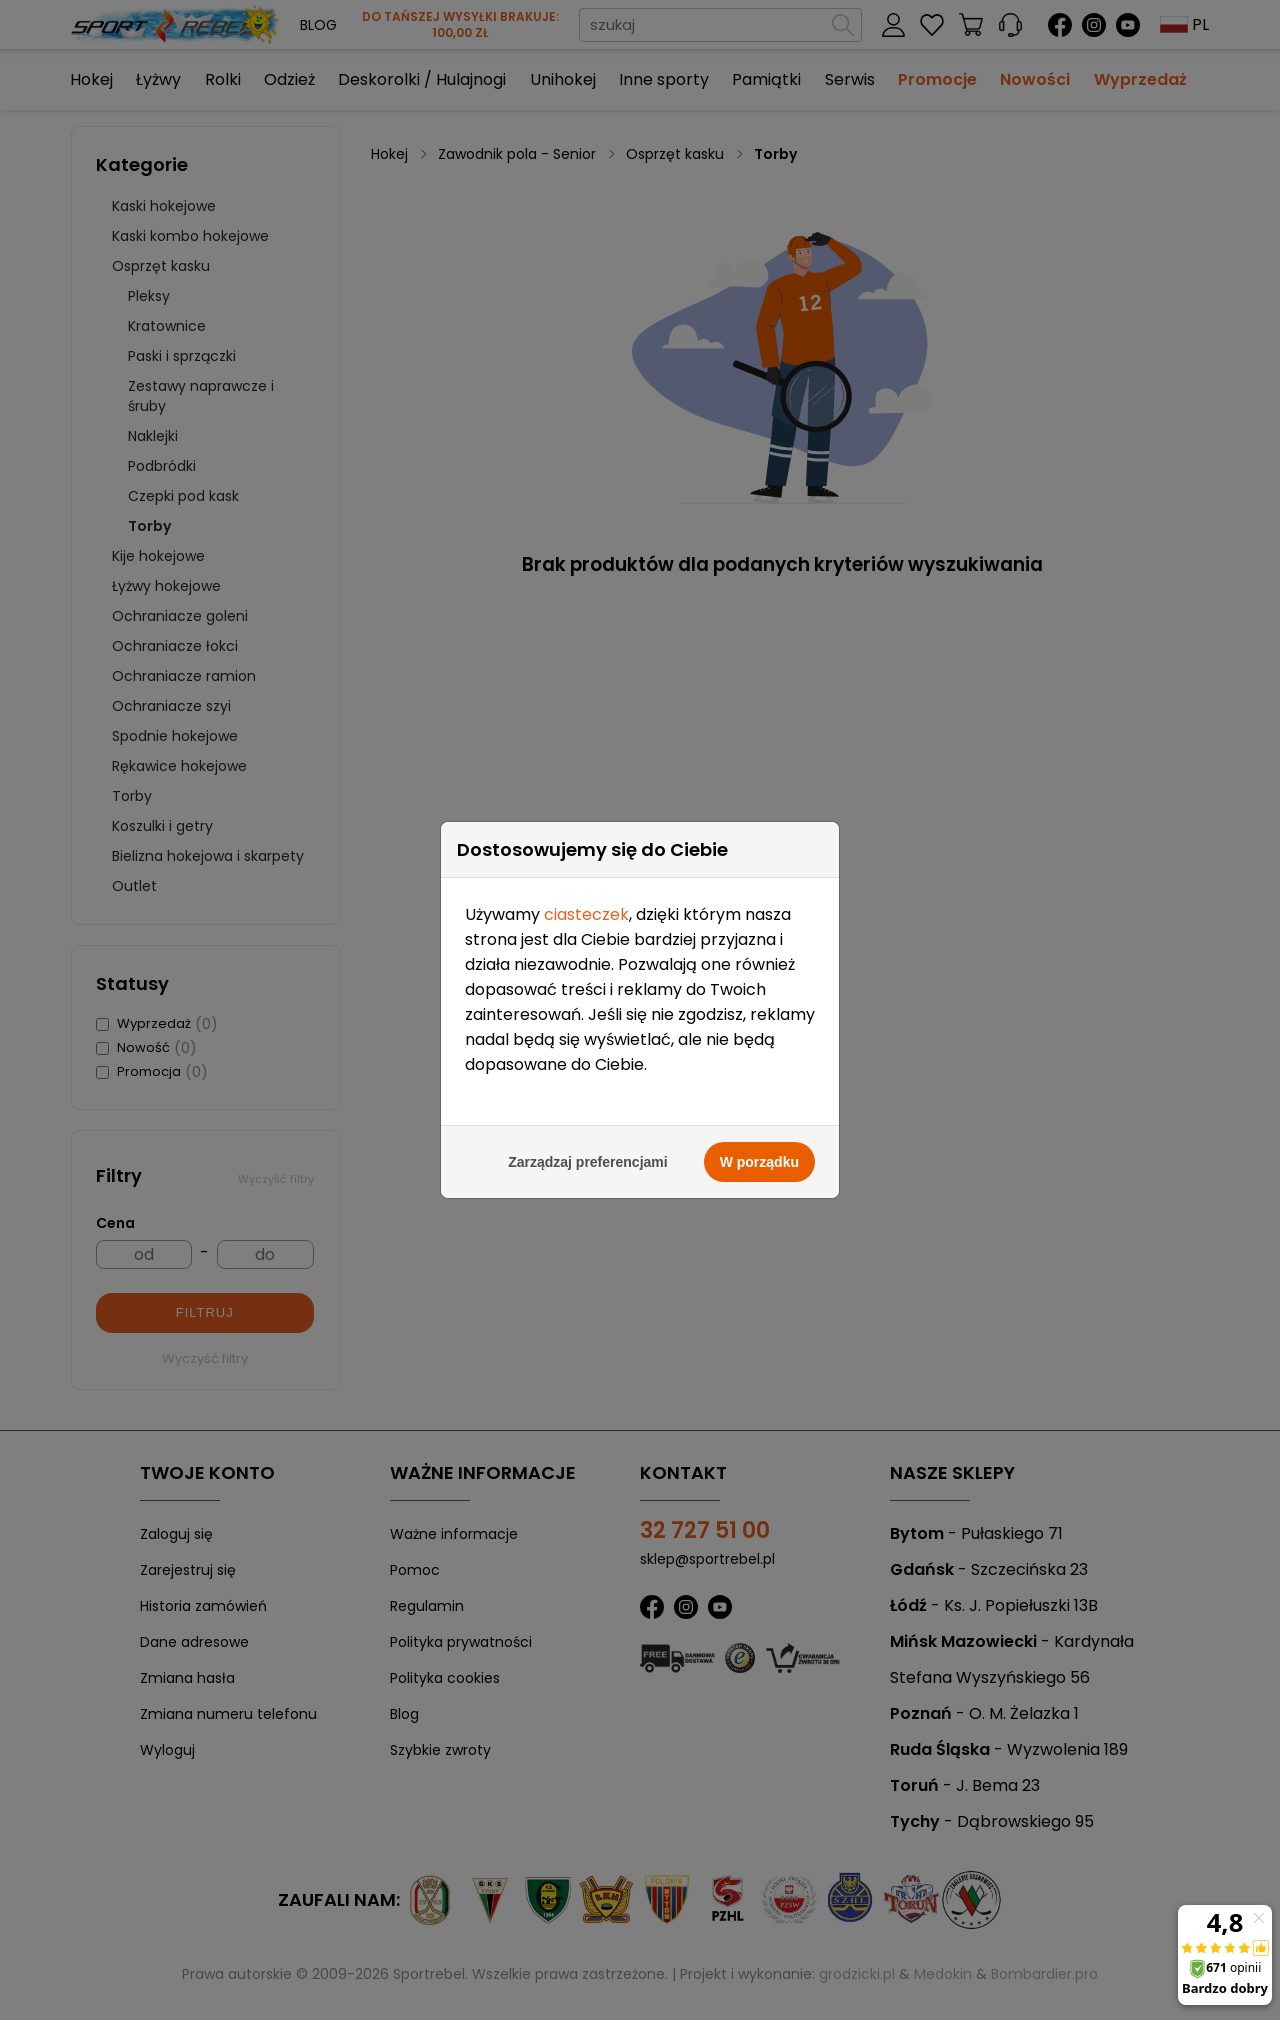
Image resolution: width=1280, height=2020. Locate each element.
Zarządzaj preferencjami (588, 1157)
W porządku (759, 1157)
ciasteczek (586, 909)
